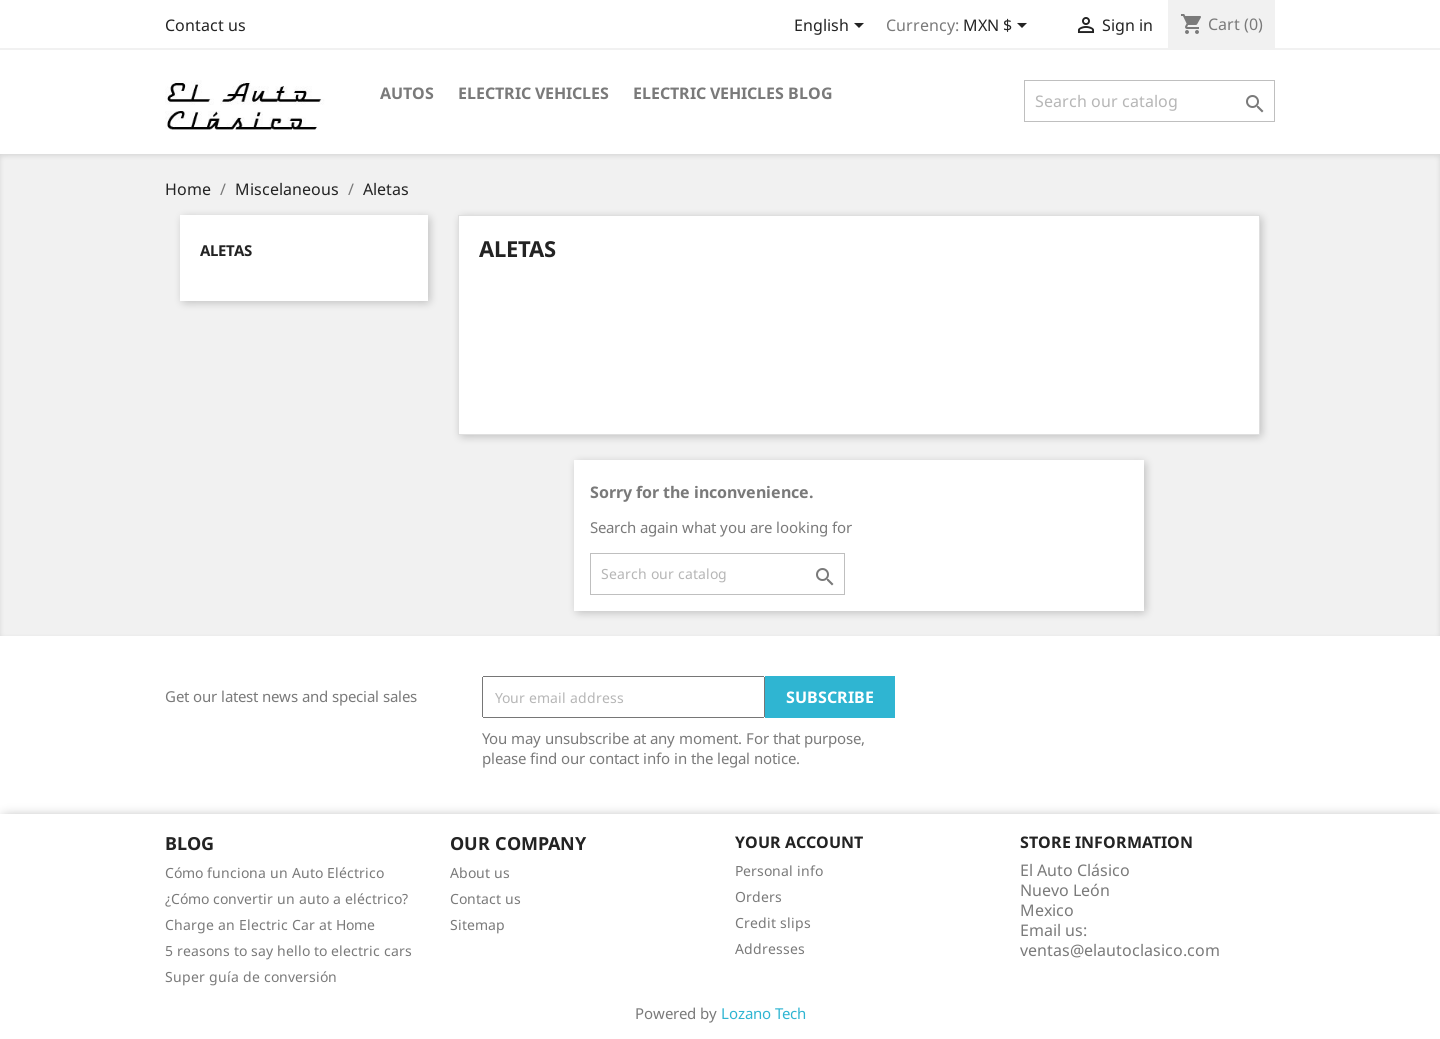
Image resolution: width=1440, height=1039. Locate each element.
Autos (407, 93)
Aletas (226, 250)
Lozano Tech (763, 1013)
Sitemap (477, 924)
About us (480, 872)
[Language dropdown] (832, 27)
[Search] (1149, 101)
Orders (758, 896)
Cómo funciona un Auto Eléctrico (274, 872)
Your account (799, 842)
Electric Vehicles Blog (733, 93)
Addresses (770, 948)
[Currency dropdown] (998, 27)
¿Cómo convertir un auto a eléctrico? (286, 898)
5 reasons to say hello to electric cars (288, 950)
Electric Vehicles (533, 93)
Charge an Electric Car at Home (270, 924)
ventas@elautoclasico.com (1120, 950)
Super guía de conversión (251, 976)
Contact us (205, 25)
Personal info (779, 870)
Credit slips (773, 922)
